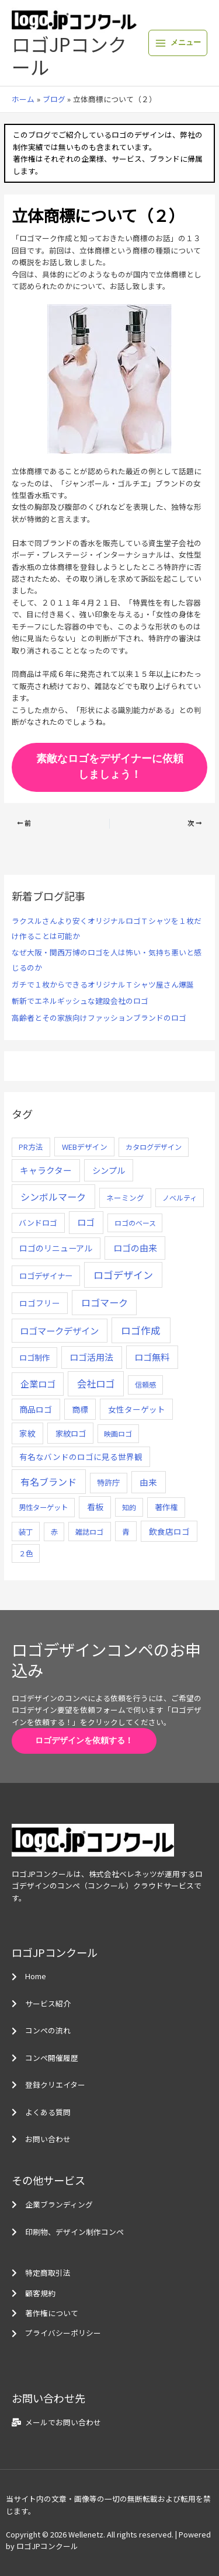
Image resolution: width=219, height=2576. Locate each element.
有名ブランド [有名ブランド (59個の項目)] (48, 1482)
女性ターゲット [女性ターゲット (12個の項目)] (136, 1409)
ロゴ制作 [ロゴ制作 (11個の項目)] (34, 1357)
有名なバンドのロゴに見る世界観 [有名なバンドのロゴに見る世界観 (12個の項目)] (80, 1456)
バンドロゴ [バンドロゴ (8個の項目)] (38, 1222)
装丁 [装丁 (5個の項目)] (26, 1532)
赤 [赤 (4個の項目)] (54, 1531)
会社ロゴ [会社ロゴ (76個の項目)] (95, 1383)
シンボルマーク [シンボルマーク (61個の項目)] (53, 1197)
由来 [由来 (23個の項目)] (148, 1482)
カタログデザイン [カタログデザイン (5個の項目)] (154, 1147)
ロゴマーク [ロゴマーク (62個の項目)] (104, 1302)
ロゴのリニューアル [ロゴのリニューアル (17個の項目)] (55, 1248)
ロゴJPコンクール (69, 55)
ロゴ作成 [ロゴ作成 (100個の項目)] (141, 1330)
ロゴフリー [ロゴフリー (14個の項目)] (39, 1303)
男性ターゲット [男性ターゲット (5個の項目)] (43, 1507)
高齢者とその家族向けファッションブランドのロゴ (99, 1017)
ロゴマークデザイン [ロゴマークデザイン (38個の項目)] (59, 1330)
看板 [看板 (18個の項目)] (95, 1507)
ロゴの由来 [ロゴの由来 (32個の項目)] (135, 1248)
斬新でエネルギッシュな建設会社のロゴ (80, 1000)
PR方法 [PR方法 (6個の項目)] (31, 1146)
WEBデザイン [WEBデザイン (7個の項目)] (84, 1146)
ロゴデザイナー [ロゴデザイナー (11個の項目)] (45, 1275)
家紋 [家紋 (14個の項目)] (27, 1433)
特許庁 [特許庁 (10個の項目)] (108, 1482)
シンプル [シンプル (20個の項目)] (108, 1170)
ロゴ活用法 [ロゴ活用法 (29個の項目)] (91, 1357)
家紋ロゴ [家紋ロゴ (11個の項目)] (70, 1433)
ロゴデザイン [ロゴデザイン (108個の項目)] (123, 1274)
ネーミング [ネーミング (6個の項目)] (125, 1197)
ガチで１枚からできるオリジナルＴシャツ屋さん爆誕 (103, 984)
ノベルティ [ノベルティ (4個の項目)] (179, 1197)
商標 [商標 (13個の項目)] (80, 1409)
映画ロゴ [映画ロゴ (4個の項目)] (118, 1433)
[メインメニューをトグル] (177, 43)
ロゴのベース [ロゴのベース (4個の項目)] (135, 1223)
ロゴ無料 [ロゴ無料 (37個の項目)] (151, 1356)
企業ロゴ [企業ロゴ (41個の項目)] (37, 1383)
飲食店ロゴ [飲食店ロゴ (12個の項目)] (169, 1531)
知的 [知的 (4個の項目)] (129, 1507)
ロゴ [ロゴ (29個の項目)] (86, 1222)
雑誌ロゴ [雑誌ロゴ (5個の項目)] (89, 1532)
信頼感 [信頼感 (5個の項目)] (145, 1384)
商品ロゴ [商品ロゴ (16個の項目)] (35, 1409)
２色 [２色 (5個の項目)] (26, 1553)
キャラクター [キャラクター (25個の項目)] (46, 1170)
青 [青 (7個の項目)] (126, 1531)
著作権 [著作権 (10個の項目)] (166, 1507)
